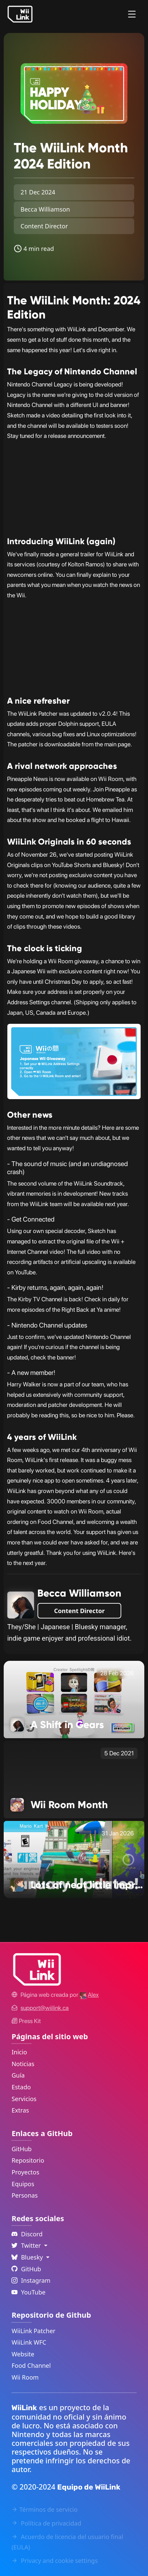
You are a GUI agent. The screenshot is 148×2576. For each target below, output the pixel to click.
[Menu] (131, 14)
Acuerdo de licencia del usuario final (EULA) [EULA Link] (67, 2542)
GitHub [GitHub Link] (21, 2149)
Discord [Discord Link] (26, 2234)
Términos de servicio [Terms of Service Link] (44, 2509)
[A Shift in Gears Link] (74, 1699)
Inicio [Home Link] (19, 2052)
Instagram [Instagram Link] (30, 2280)
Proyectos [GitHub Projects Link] (25, 2172)
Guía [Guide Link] (18, 2075)
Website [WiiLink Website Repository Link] (22, 2354)
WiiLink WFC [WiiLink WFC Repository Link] (28, 2342)
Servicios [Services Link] (23, 2099)
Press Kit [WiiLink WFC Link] (26, 2020)
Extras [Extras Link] (20, 2110)
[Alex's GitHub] (89, 1994)
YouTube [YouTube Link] (28, 2292)
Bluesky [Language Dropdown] (27, 2257)
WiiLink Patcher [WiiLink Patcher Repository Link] (33, 2331)
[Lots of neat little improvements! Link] (74, 1859)
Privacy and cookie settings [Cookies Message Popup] (54, 2560)
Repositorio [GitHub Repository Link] (27, 2160)
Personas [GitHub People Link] (24, 2195)
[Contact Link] (45, 2007)
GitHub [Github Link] (26, 2269)
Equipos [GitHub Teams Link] (22, 2184)
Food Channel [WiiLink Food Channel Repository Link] (31, 2365)
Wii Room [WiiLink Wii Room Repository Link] (25, 2377)
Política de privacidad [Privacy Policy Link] (46, 2523)
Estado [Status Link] (21, 2087)
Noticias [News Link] (22, 2064)
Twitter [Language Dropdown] (26, 2245)
